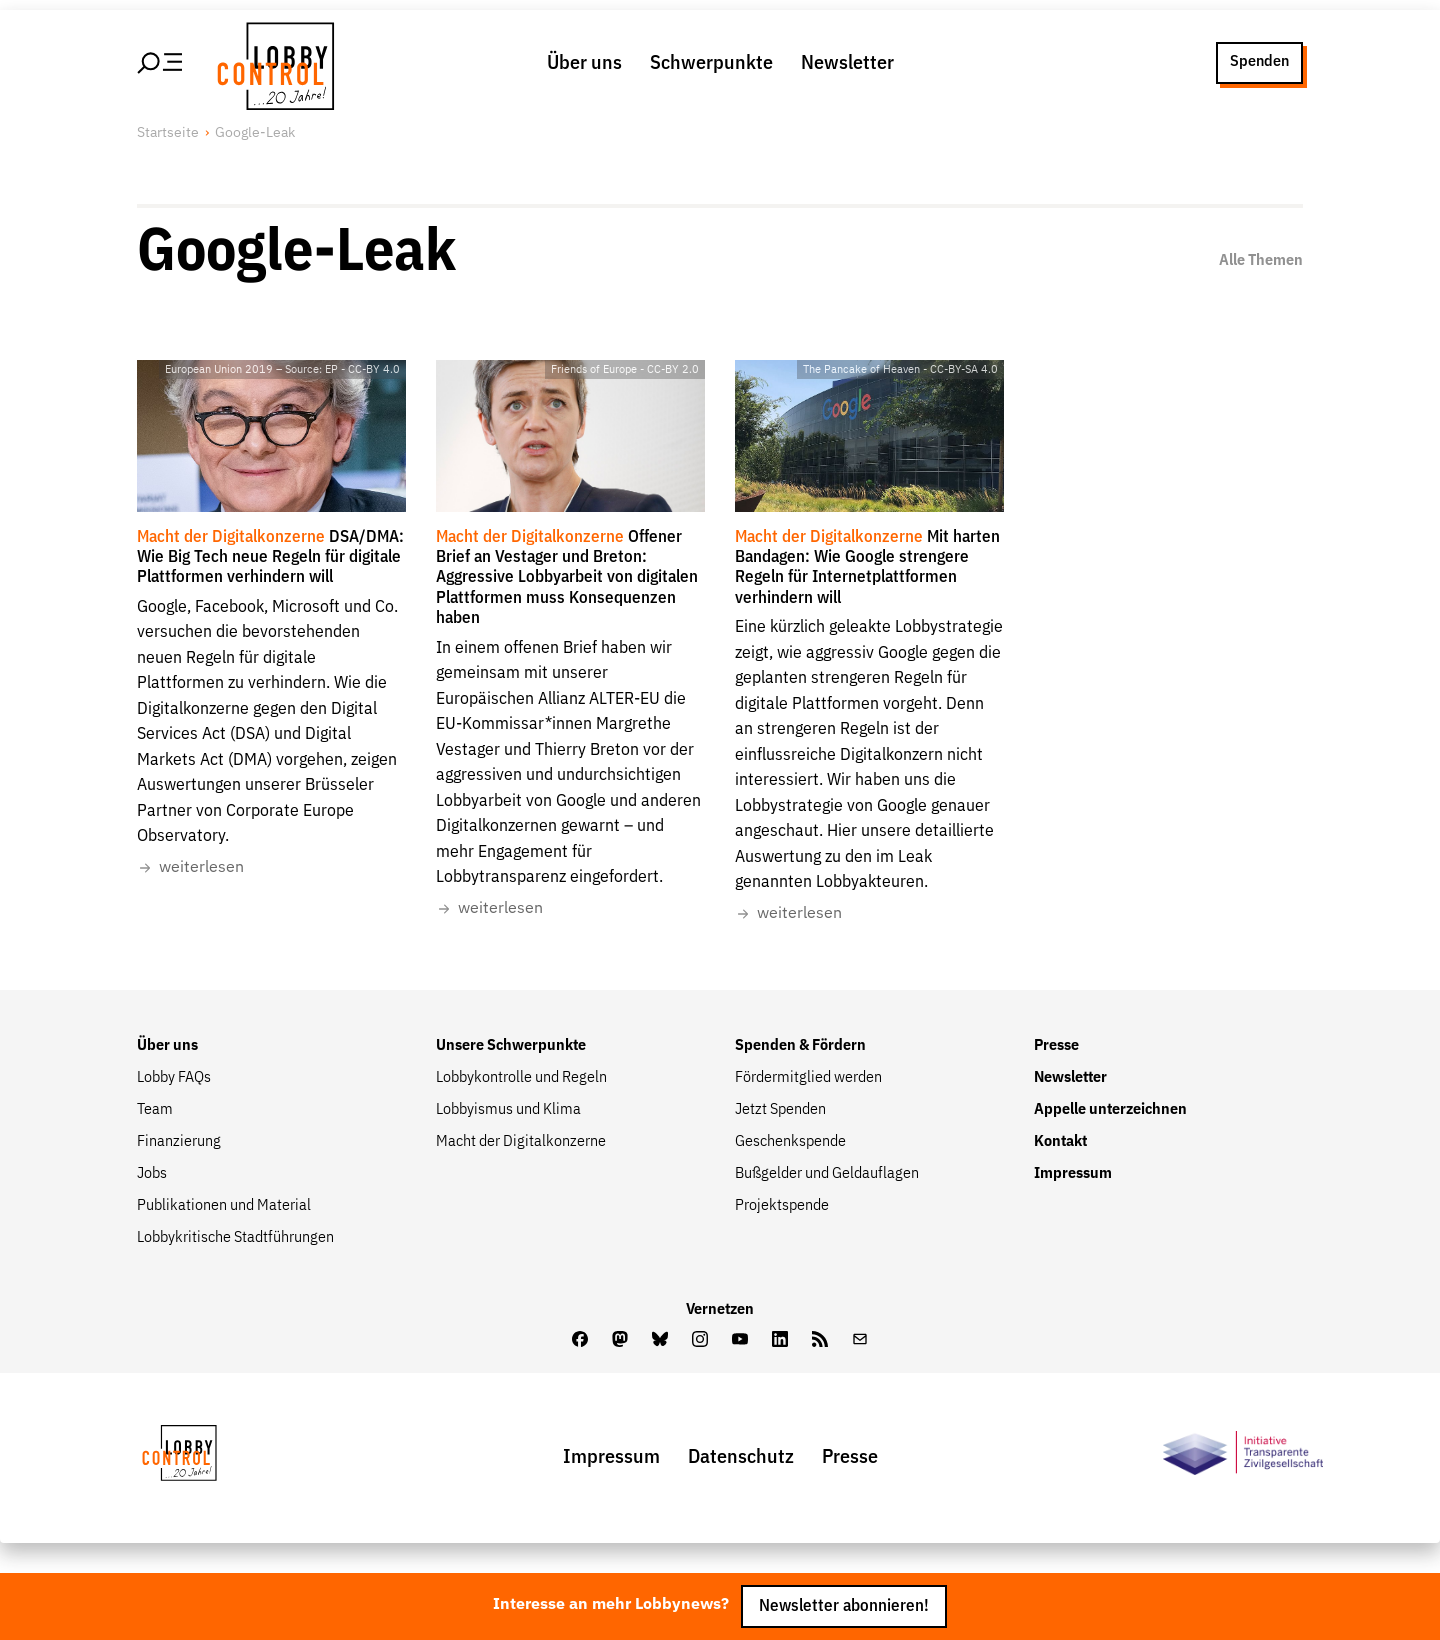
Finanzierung (179, 1142)
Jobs (152, 1174)
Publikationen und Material (224, 1206)
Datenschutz (741, 1457)
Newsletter (847, 63)
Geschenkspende (790, 1142)
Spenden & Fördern (800, 1046)
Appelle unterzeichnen (1110, 1110)
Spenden (1259, 62)
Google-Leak (255, 133)
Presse (1056, 1046)
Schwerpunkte (711, 63)
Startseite (168, 133)
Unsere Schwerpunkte (511, 1046)
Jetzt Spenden (780, 1110)
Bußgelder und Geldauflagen (827, 1174)
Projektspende (782, 1206)
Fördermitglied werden (808, 1078)
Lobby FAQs (174, 1078)
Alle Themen (1261, 261)
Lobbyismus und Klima (508, 1110)
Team (155, 1110)
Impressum (1073, 1174)
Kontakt (1060, 1142)
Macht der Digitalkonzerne (521, 1142)
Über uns (584, 63)
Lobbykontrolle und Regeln (521, 1078)
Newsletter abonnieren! (844, 1606)
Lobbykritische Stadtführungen (235, 1238)
